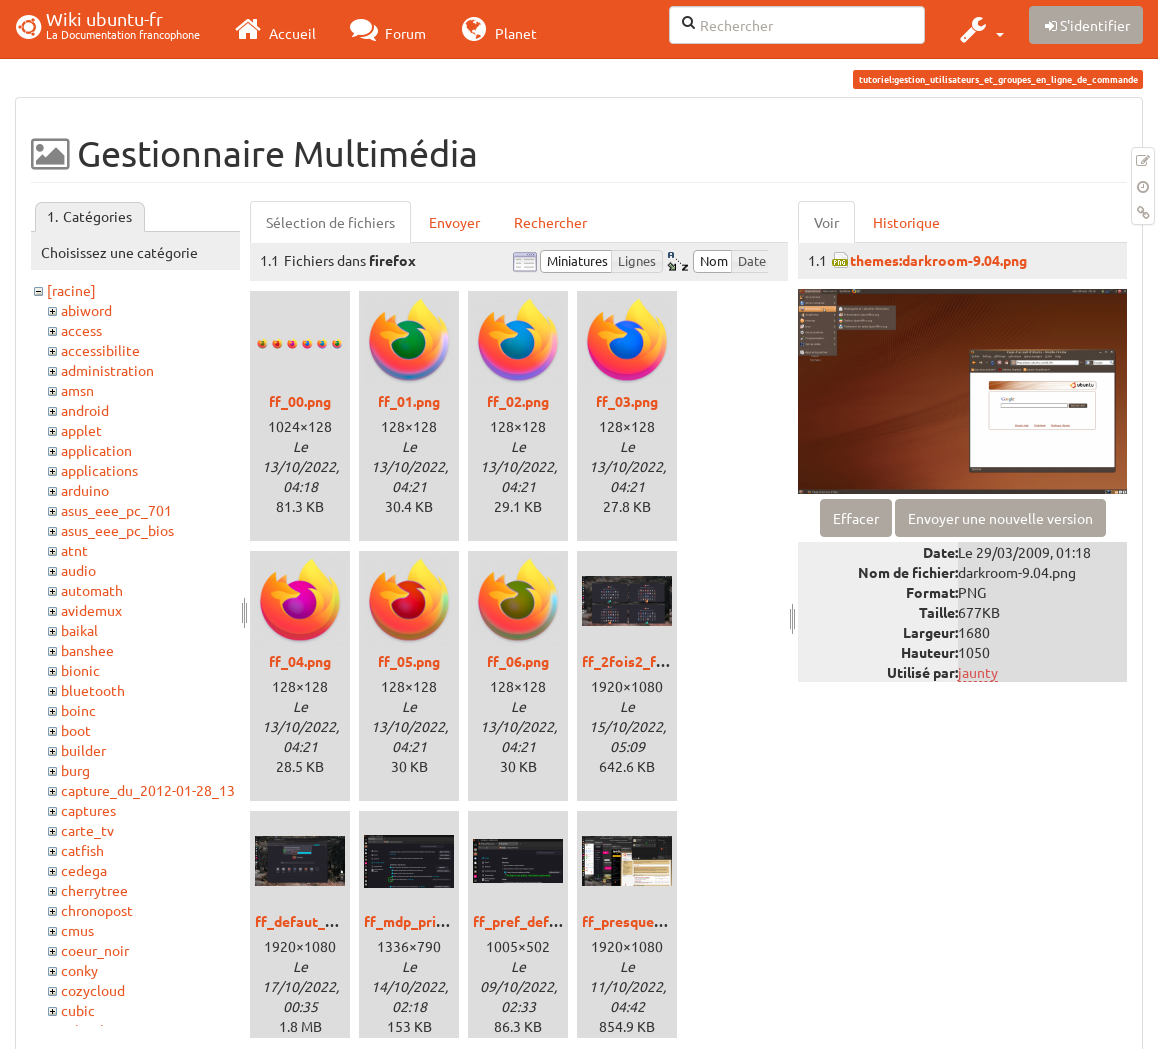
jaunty (978, 672)
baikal (79, 630)
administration (107, 370)
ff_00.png (300, 401)
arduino (85, 490)
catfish (82, 850)
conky (79, 970)
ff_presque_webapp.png (660, 921)
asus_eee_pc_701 (116, 510)
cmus (77, 930)
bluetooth (93, 690)
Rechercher (550, 222)
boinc (78, 710)
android (85, 410)
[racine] (71, 290)
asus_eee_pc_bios (117, 530)
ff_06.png (518, 661)
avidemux (91, 610)
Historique (906, 222)
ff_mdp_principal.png (433, 921)
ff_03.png (627, 401)
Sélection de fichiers (330, 222)
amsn (77, 390)
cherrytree (94, 890)
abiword (86, 310)
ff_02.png (518, 401)
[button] (979, 29)
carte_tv (87, 830)
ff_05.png (409, 661)
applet (81, 430)
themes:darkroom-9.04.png (938, 260)
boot (76, 730)
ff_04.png (300, 661)
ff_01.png (409, 401)
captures (88, 810)
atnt (74, 550)
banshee (87, 650)
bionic (80, 670)
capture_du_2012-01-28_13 (148, 790)
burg (75, 770)
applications (99, 470)
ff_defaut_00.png (311, 921)
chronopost (97, 910)
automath (92, 590)
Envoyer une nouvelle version (1000, 518)
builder (83, 750)
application (96, 450)
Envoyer (454, 222)
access (81, 330)
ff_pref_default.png (537, 921)
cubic (78, 1010)
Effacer (856, 518)
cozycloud (93, 990)
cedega (84, 870)
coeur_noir (95, 950)
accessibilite (100, 350)
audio (78, 570)
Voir (826, 222)
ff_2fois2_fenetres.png (658, 661)
